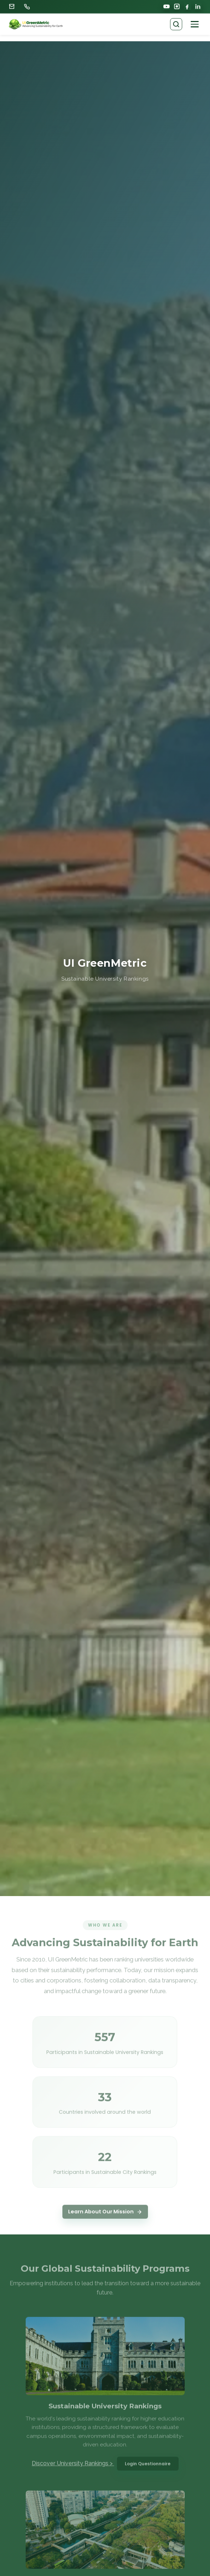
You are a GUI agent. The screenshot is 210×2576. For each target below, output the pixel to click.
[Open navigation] (194, 24)
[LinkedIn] (197, 6)
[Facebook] (187, 6)
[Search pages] (176, 24)
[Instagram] (176, 6)
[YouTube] (166, 6)
